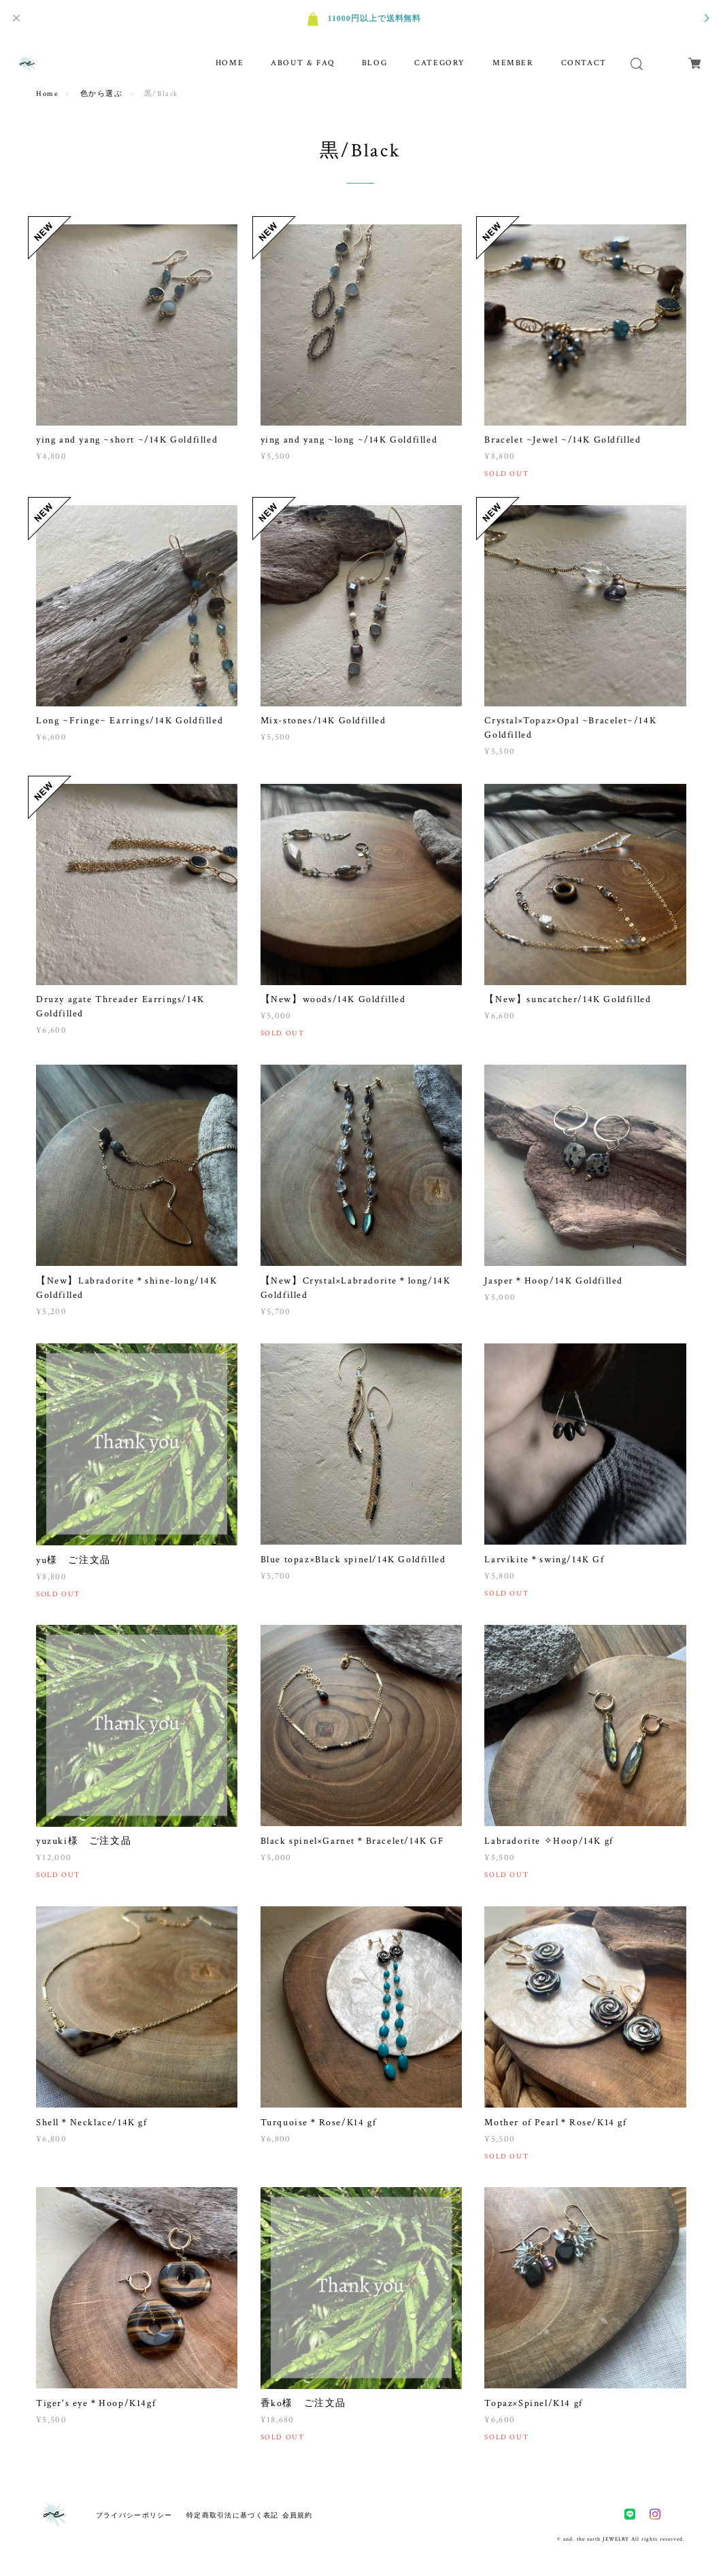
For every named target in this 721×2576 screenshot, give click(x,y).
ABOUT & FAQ (303, 63)
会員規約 (297, 2515)
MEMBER (513, 63)
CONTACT (584, 63)
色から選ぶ (101, 94)
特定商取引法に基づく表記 (232, 2515)
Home (47, 94)
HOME (230, 63)
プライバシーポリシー (134, 2515)
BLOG (374, 63)
